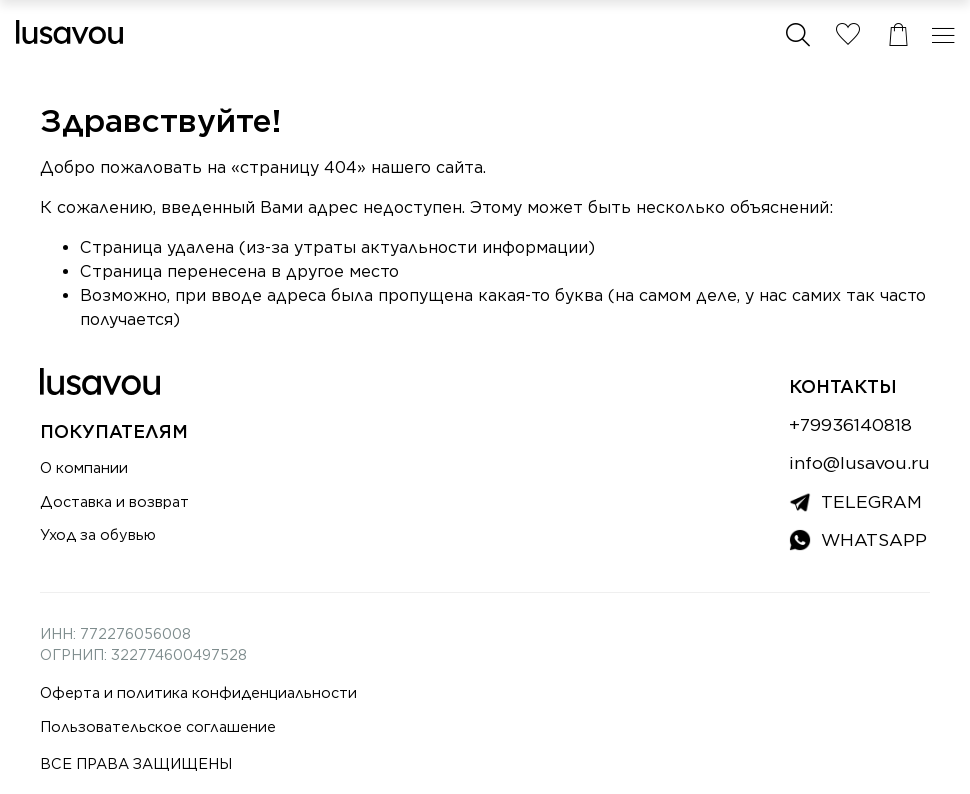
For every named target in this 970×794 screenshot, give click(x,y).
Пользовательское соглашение (158, 726)
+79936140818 (850, 424)
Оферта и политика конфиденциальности (198, 692)
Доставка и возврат (114, 501)
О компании (84, 467)
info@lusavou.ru (859, 462)
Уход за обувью (98, 534)
